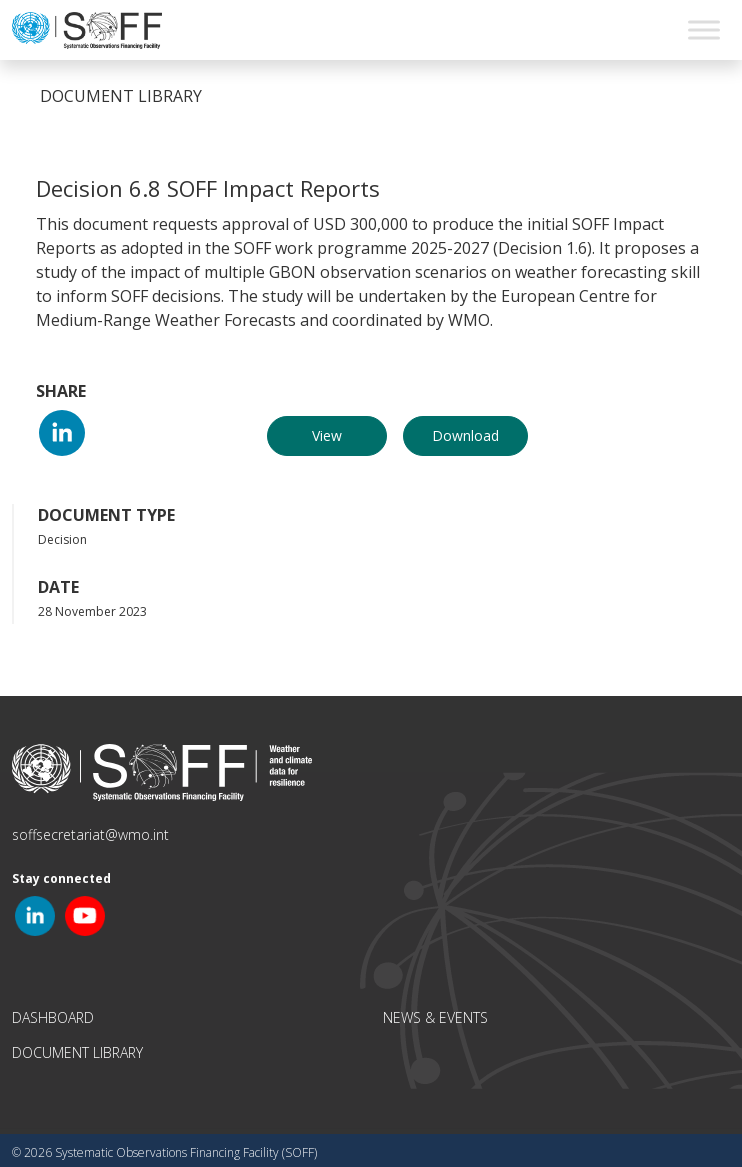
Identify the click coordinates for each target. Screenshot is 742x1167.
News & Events (435, 1017)
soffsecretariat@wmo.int (90, 834)
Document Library (77, 1052)
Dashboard (53, 1017)
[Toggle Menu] (704, 29)
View (327, 435)
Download (465, 435)
